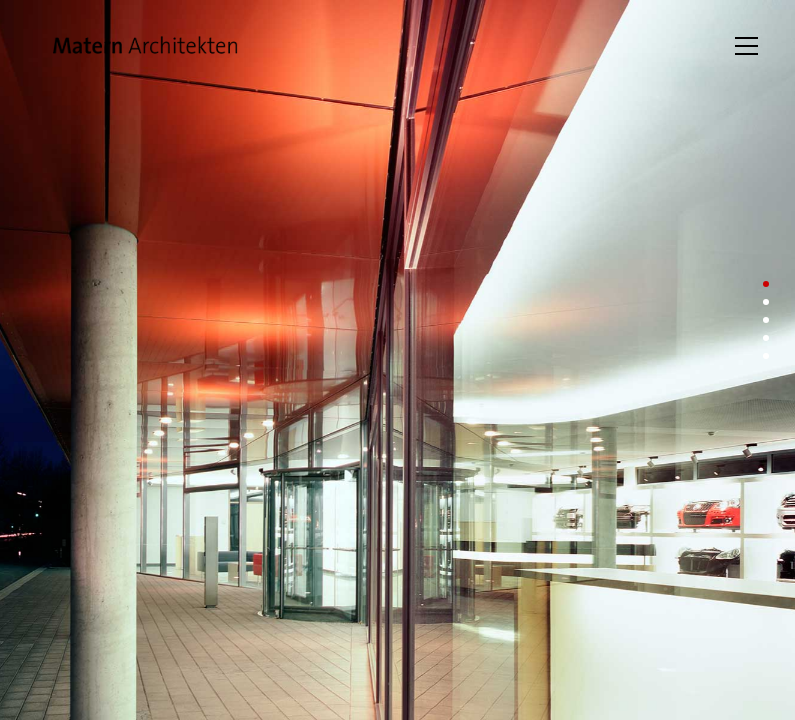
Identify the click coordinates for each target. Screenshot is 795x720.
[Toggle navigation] (746, 46)
